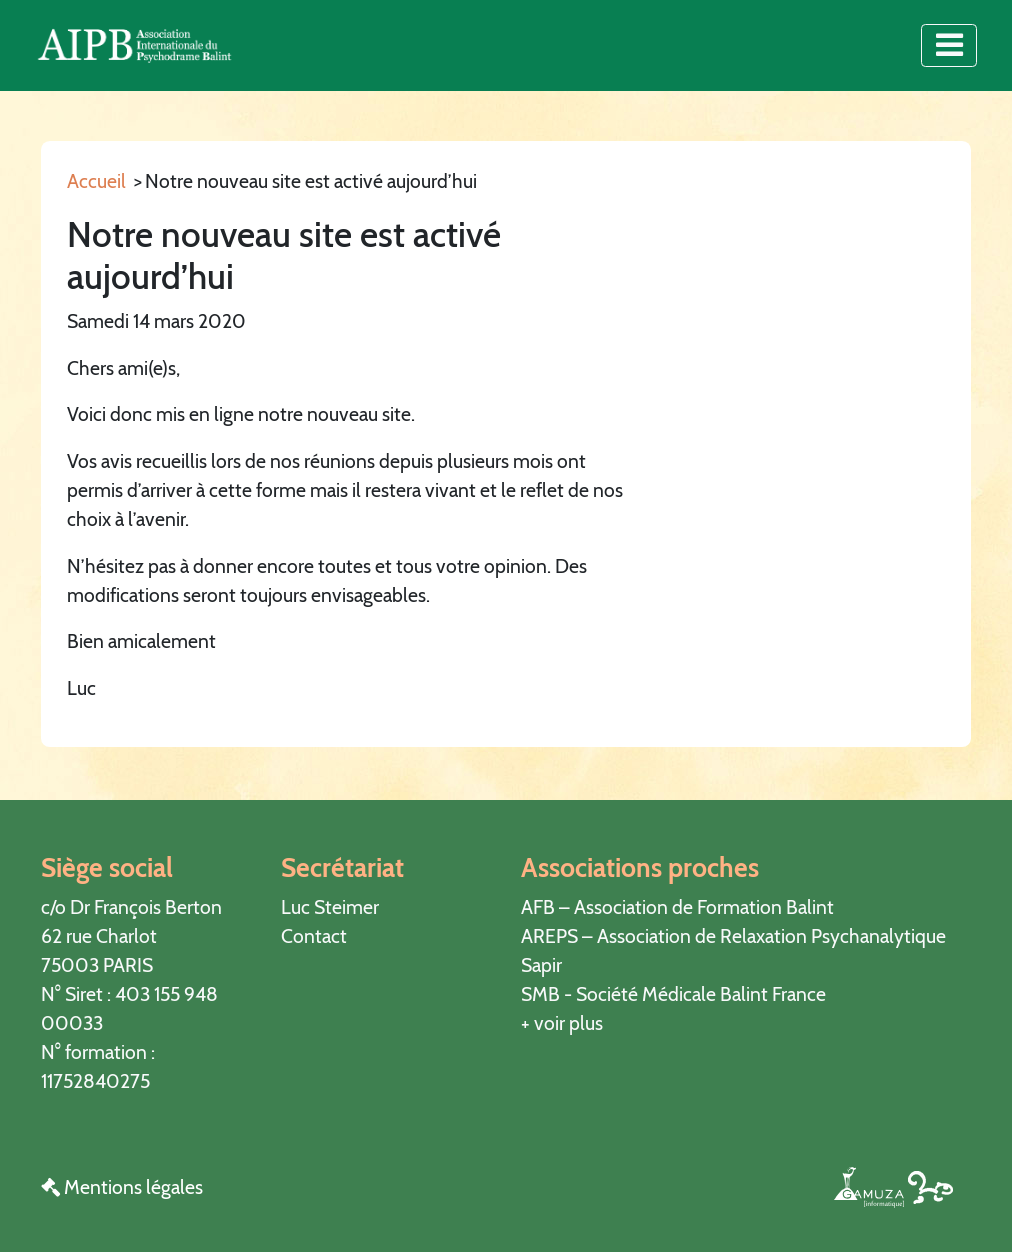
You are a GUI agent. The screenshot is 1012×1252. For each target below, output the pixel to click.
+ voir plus (562, 1023)
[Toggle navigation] (948, 45)
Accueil (96, 181)
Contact (314, 936)
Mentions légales (122, 1187)
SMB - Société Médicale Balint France (673, 994)
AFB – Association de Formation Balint (677, 907)
